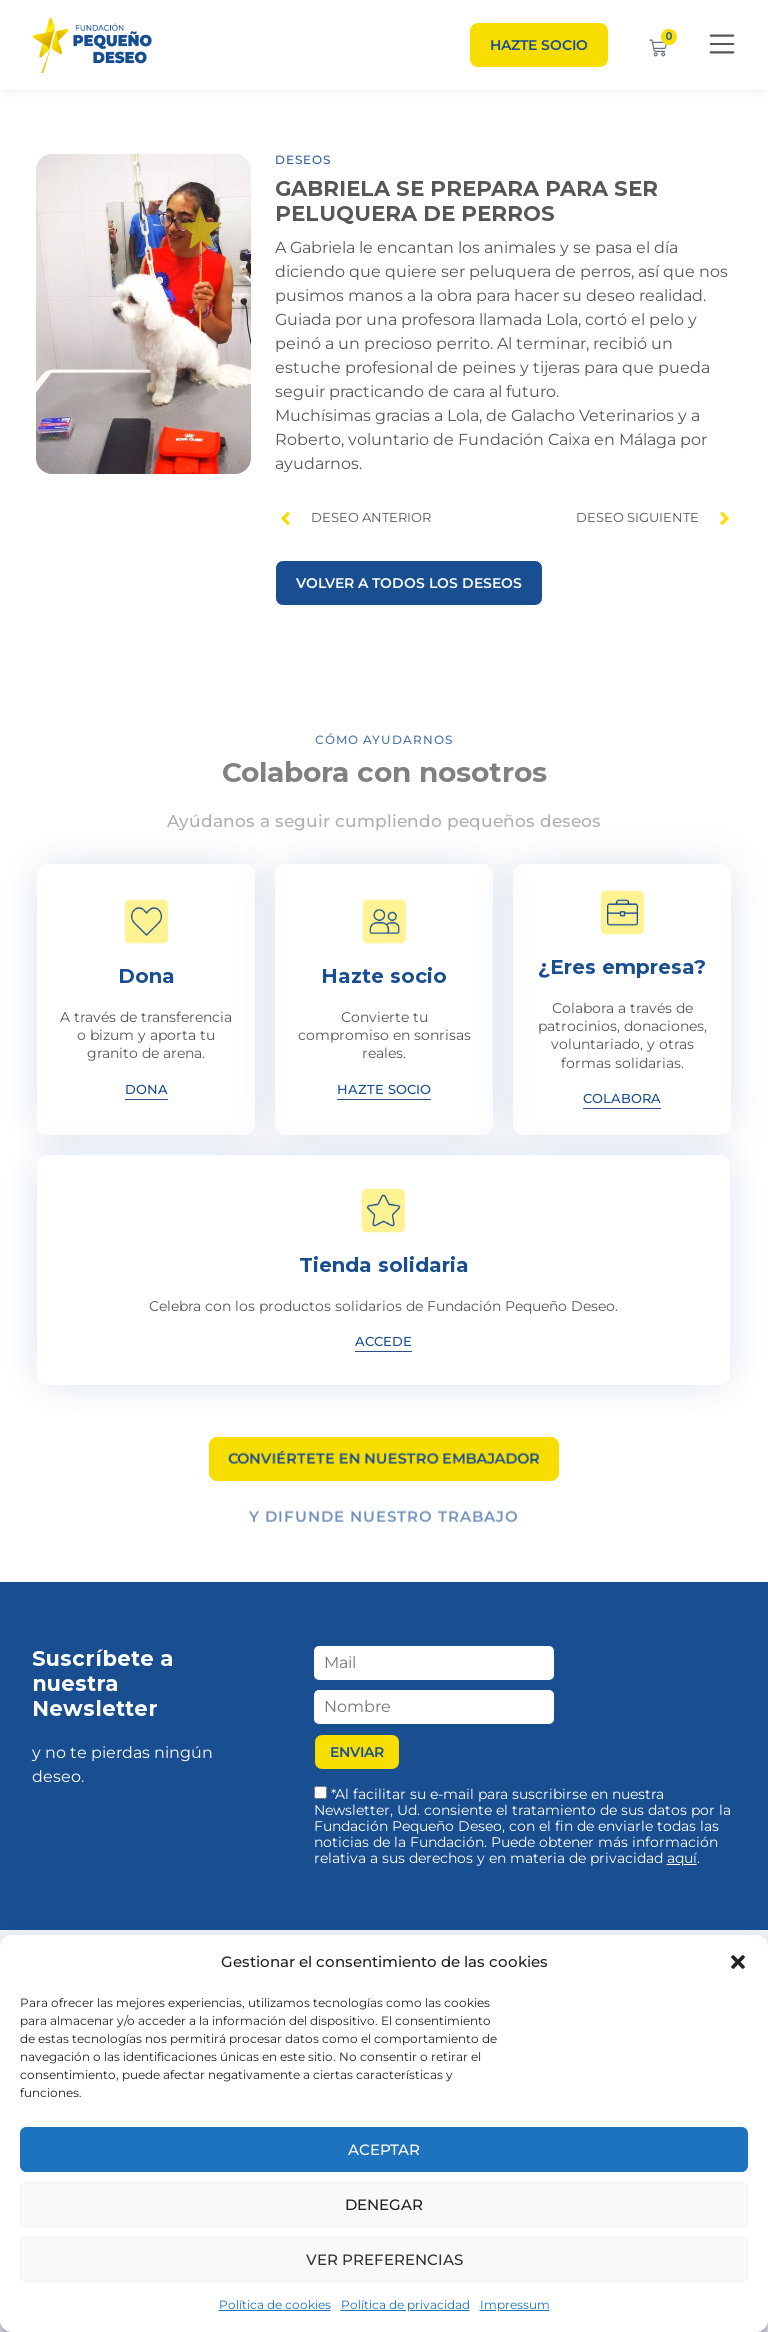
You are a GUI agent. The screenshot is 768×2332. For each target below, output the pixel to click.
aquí (682, 1858)
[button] (738, 1962)
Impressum (515, 2304)
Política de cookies (275, 2304)
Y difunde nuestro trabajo (384, 1522)
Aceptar (384, 2149)
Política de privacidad (405, 2304)
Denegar (384, 2204)
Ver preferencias (384, 2259)
